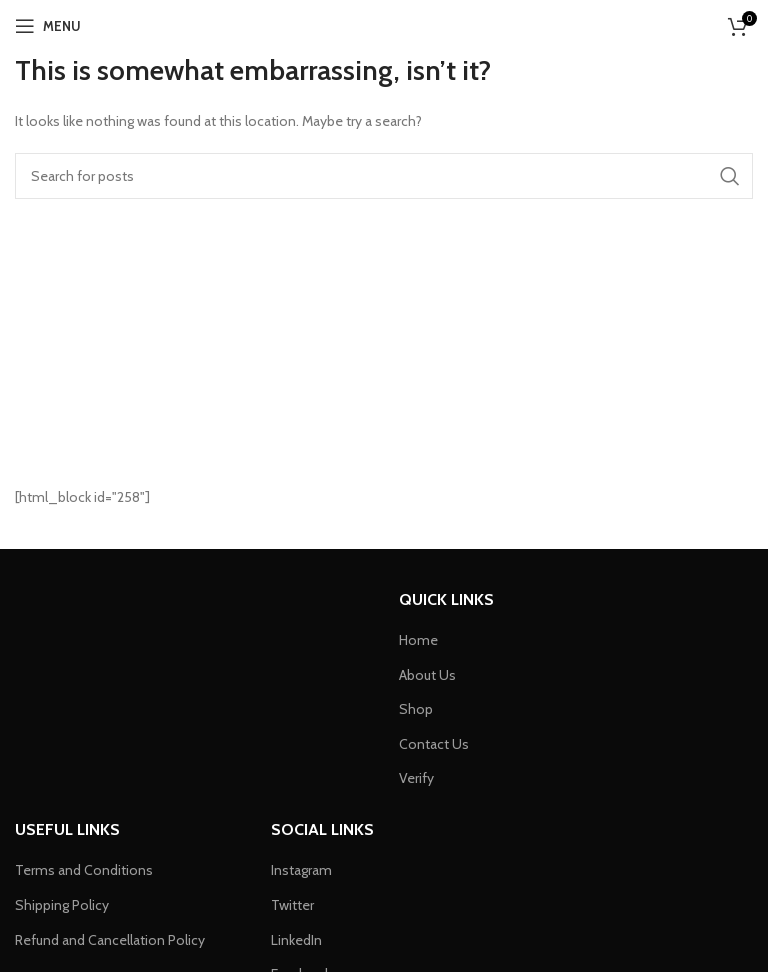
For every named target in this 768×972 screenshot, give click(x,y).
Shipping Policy (62, 905)
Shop (416, 709)
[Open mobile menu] (48, 26)
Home (418, 640)
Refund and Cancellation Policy (110, 940)
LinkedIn (296, 940)
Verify (416, 778)
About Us (427, 675)
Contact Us (434, 744)
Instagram (301, 870)
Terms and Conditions (84, 870)
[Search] (384, 176)
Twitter (292, 905)
